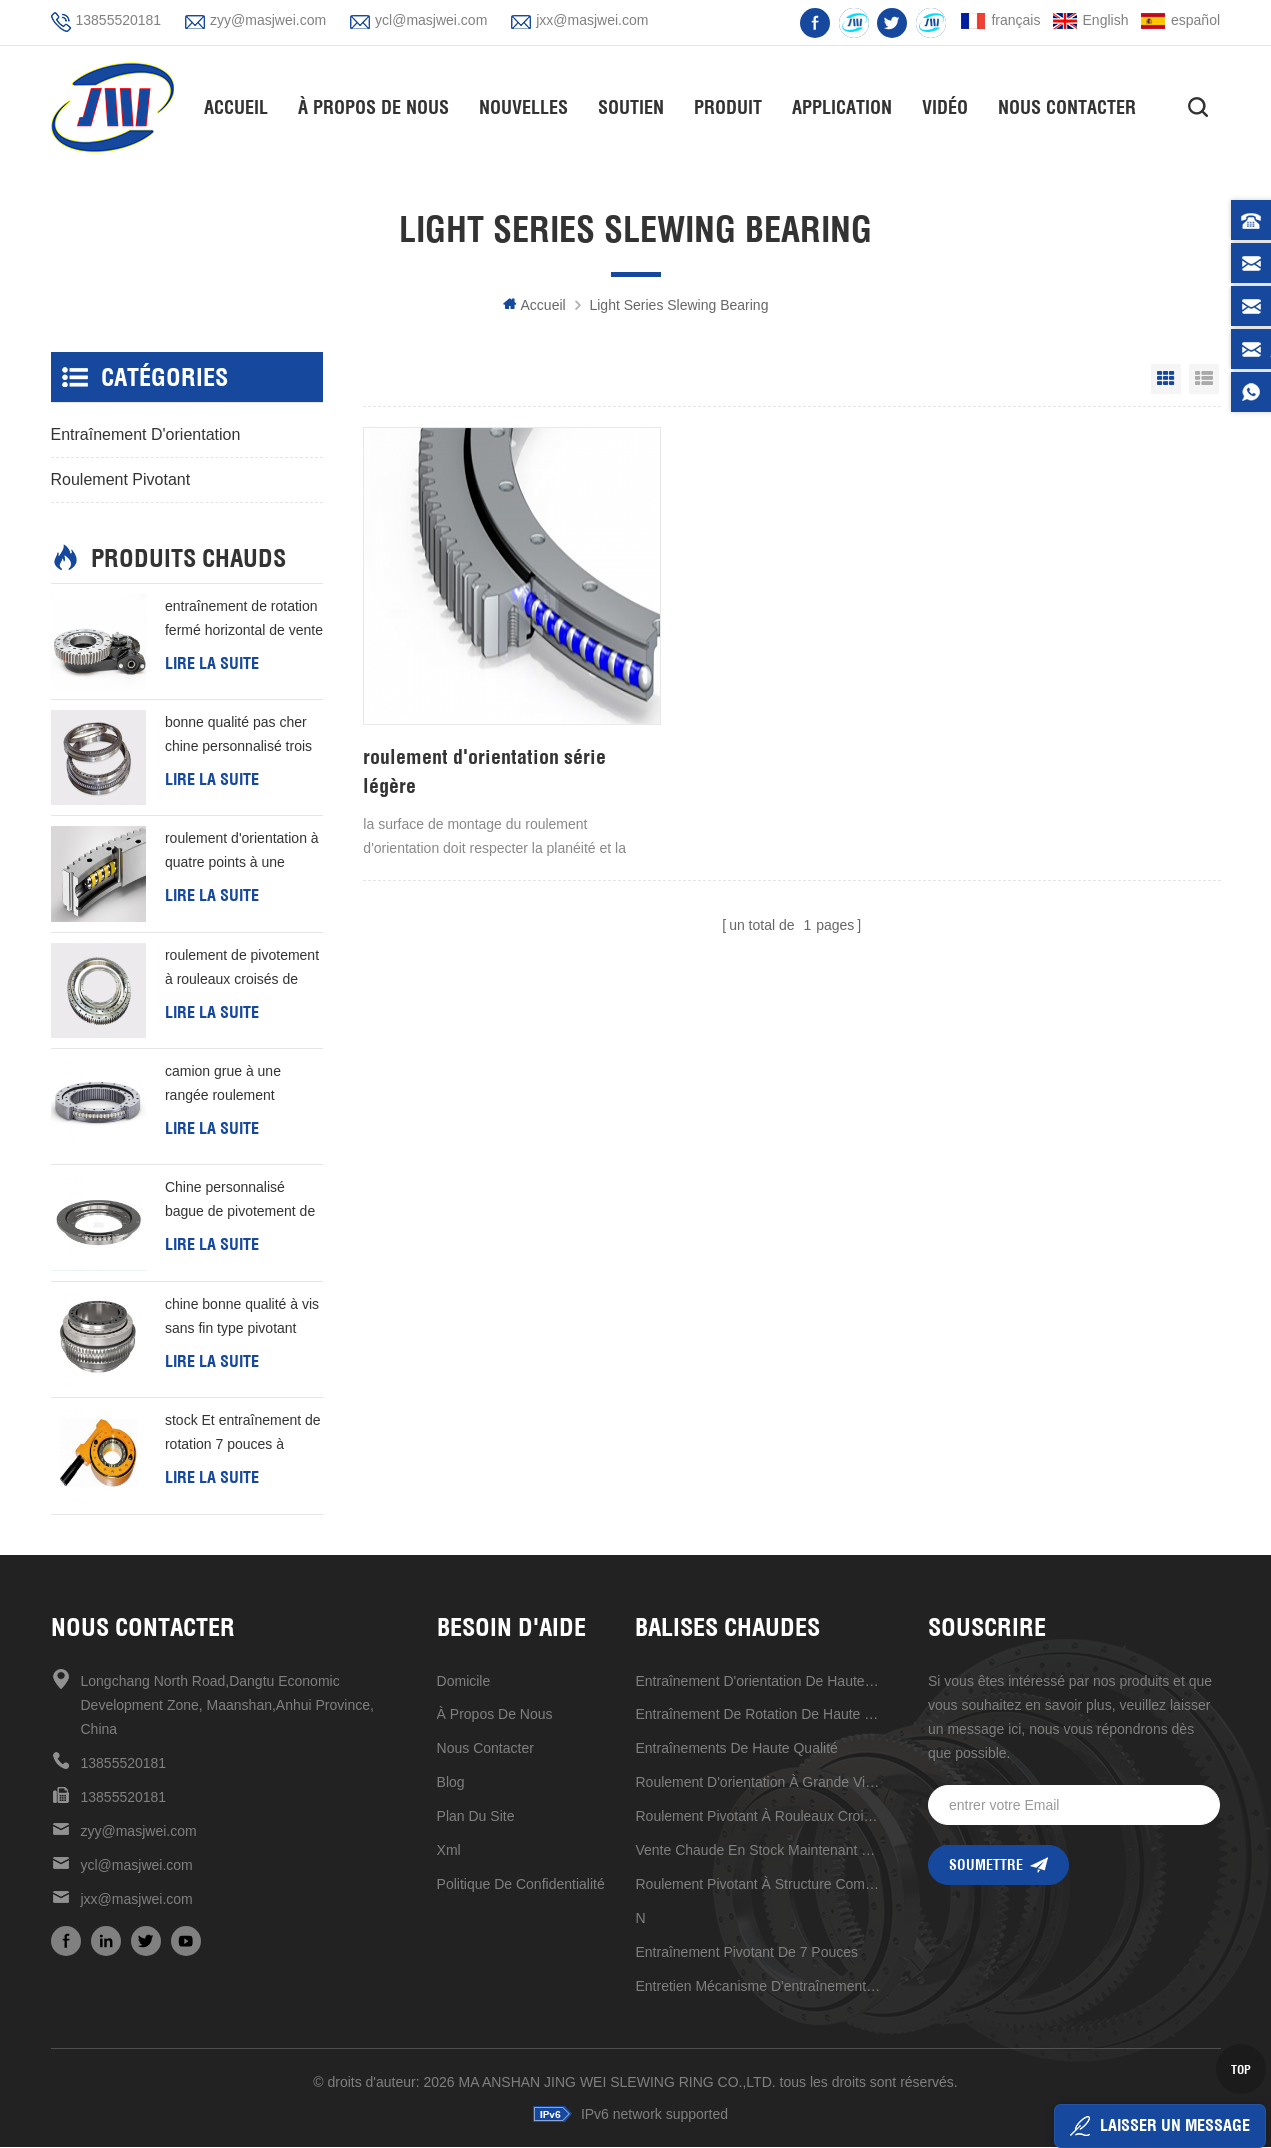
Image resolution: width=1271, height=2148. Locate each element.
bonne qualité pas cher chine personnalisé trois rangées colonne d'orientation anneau (238, 737)
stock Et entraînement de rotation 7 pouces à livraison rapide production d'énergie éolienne (243, 1435)
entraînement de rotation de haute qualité (758, 1714)
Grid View (1166, 379)
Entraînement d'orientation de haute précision (758, 1681)
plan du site (476, 1816)
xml (449, 1850)
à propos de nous (495, 1714)
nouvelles (528, 105)
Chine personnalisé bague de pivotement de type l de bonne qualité (240, 1202)
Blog (451, 1782)
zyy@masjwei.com (268, 20)
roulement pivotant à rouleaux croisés (758, 1816)
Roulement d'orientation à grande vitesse (758, 1782)
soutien (636, 105)
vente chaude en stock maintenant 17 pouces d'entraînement (758, 1850)
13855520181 (119, 20)
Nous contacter (1072, 105)
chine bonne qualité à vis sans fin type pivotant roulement (242, 1319)
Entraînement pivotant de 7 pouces (746, 1952)
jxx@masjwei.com (592, 20)
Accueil (241, 105)
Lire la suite (212, 663)
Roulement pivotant (121, 479)
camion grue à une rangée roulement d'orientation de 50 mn (234, 1086)
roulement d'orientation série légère (484, 740)
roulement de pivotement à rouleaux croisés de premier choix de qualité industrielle (242, 969)
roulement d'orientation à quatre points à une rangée (242, 853)
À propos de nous (378, 105)
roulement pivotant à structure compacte (758, 1884)
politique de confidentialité (521, 1884)
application (847, 105)
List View (1204, 379)
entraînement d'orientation (146, 434)
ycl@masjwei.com (431, 20)
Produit (733, 105)
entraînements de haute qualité (736, 1748)
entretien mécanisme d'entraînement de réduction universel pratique (758, 1986)
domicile (464, 1681)
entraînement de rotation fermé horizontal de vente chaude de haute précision (244, 620)
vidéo (950, 105)
